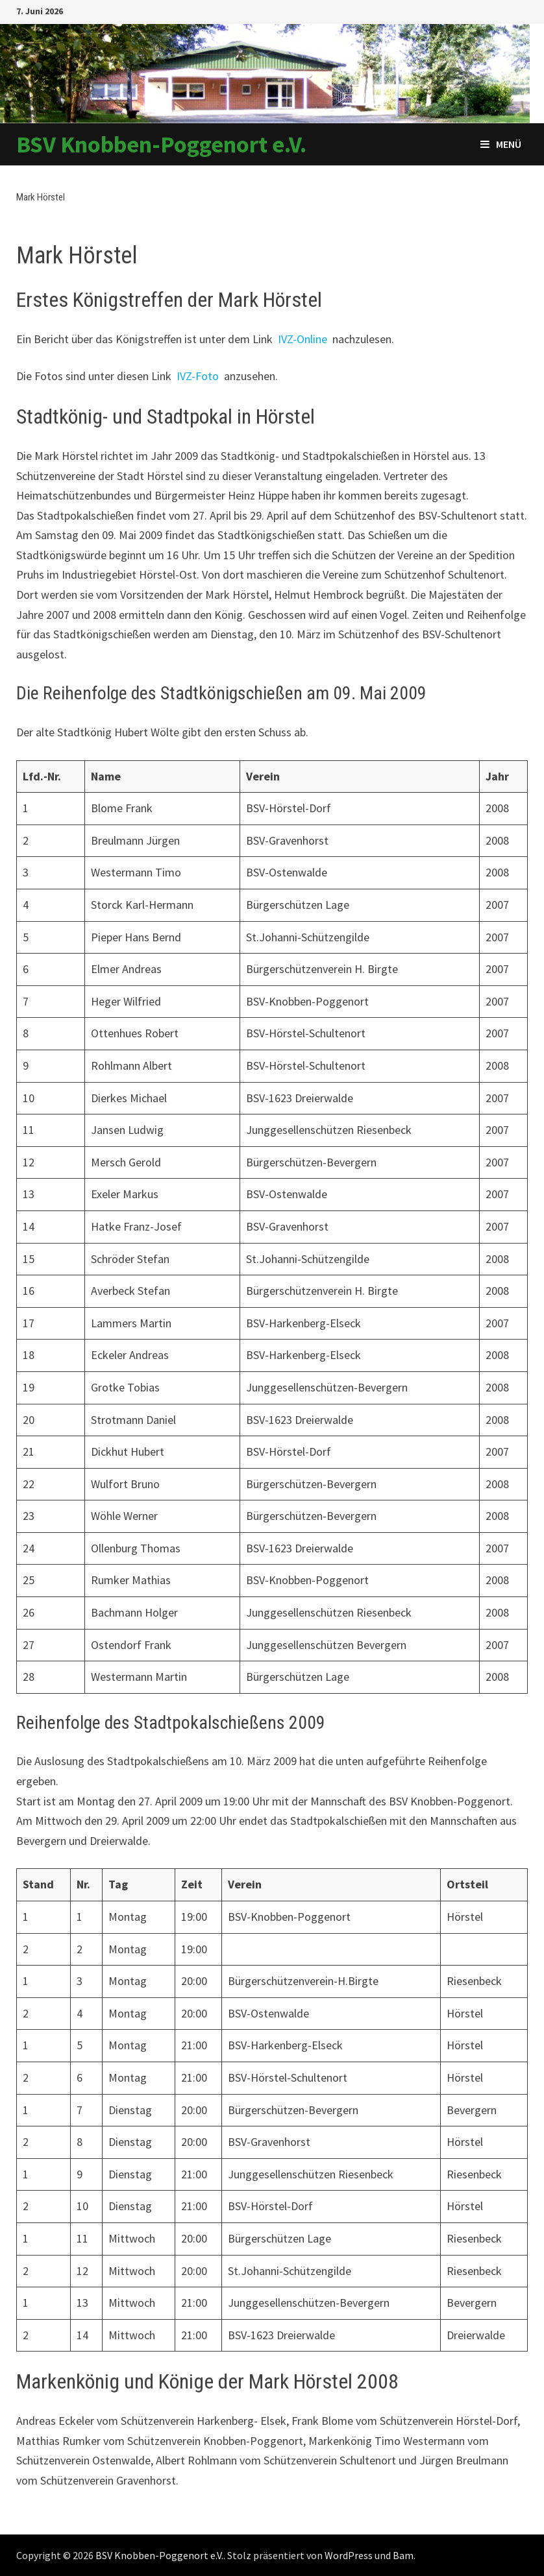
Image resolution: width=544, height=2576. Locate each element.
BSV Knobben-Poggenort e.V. (161, 144)
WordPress (349, 2555)
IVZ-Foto (198, 375)
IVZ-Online (302, 338)
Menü (500, 144)
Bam (403, 2555)
